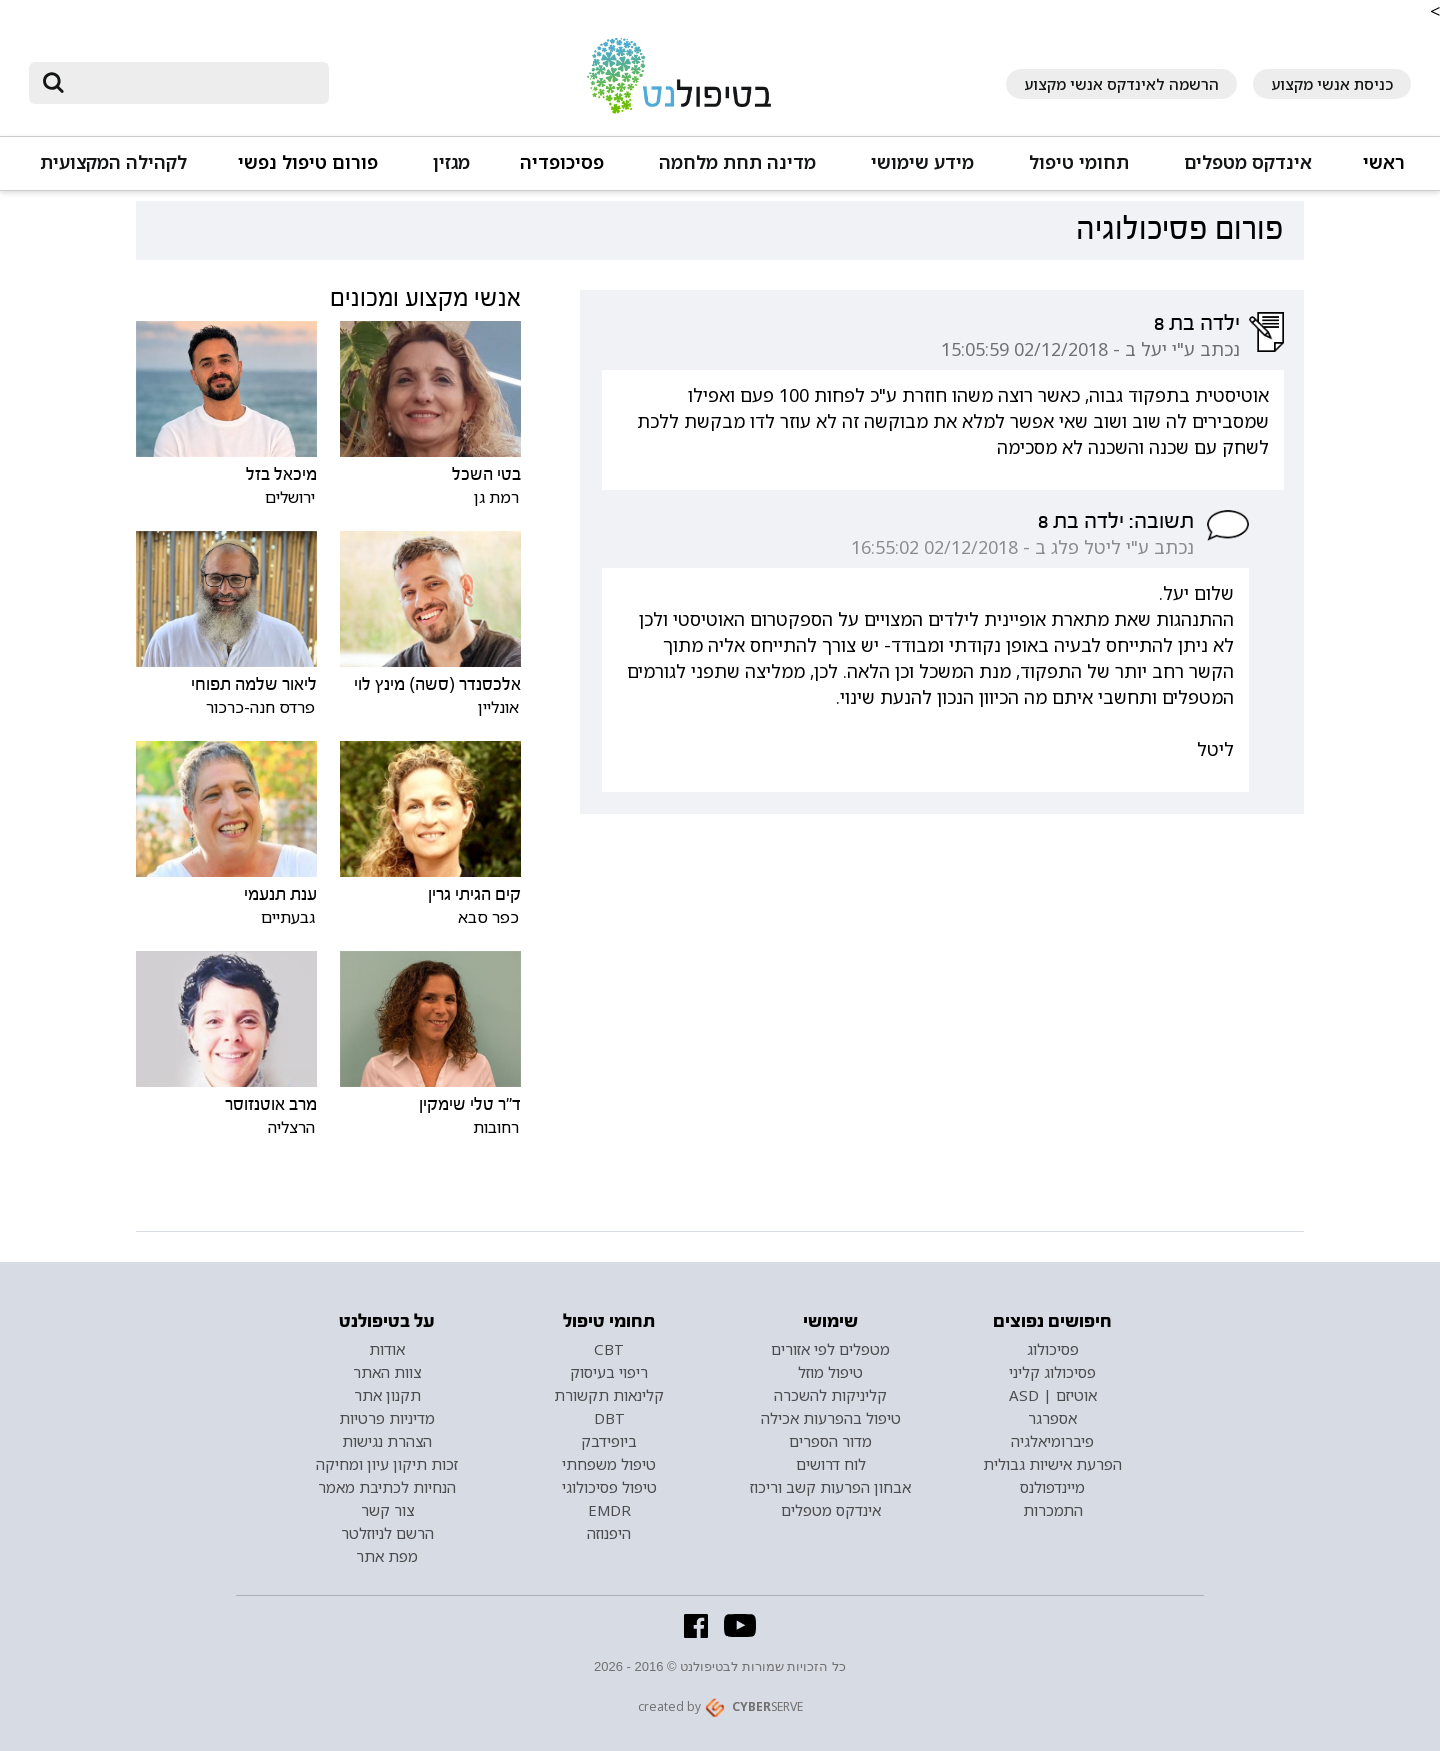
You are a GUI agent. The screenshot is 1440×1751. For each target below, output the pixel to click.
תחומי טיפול (1079, 162)
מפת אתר (387, 1556)
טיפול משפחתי (609, 1464)
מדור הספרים (830, 1441)
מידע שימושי (922, 162)
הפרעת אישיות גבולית (1052, 1464)
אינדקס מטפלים (1248, 162)
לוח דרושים (831, 1464)
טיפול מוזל (830, 1372)
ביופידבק (609, 1441)
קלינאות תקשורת (609, 1395)
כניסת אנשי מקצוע (1332, 84)
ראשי (1384, 162)
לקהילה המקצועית (113, 162)
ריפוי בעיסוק (609, 1372)
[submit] (54, 83)
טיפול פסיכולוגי (609, 1487)
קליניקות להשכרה (830, 1395)
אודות (387, 1349)
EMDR (609, 1510)
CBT (609, 1349)
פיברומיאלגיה (1052, 1441)
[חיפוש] (193, 83)
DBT (609, 1418)
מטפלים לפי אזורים (830, 1349)
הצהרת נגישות (387, 1441)
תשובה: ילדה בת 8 (1116, 521)
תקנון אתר (387, 1395)
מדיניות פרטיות (387, 1418)
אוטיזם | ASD (1053, 1395)
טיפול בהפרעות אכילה (831, 1418)
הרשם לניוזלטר (387, 1533)
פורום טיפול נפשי (308, 162)
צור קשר (387, 1510)
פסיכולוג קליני (1052, 1372)
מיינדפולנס (1052, 1487)
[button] (1245, 171)
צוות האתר (387, 1372)
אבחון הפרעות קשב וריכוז (830, 1487)
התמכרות (1053, 1510)
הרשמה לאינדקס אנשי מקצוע (1121, 84)
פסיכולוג (1053, 1349)
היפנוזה (609, 1533)
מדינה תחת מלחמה (737, 162)
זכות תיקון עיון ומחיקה (387, 1464)
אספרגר (1052, 1418)
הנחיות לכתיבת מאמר (387, 1487)
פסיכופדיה (562, 162)
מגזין (451, 162)
